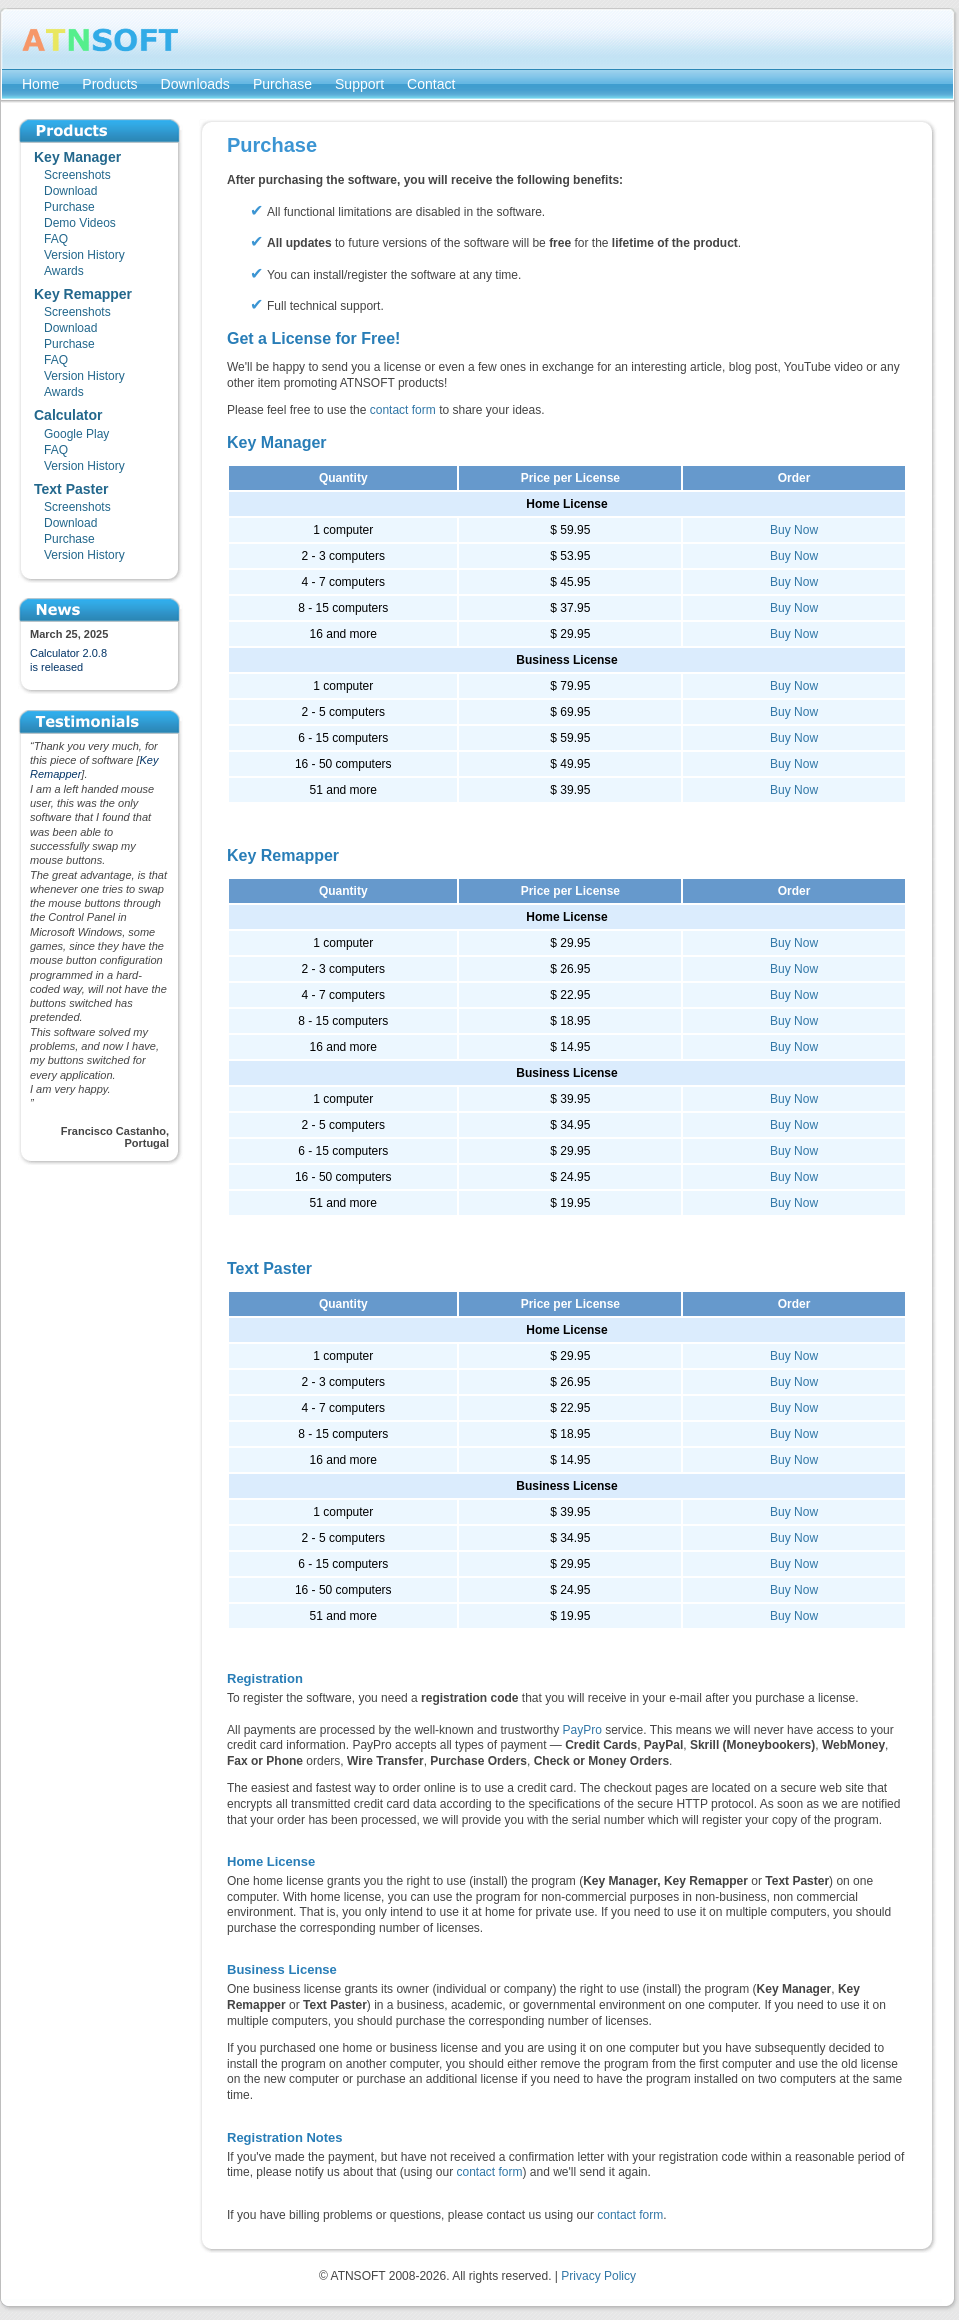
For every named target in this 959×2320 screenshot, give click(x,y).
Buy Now (794, 530)
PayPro (582, 1730)
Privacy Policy (598, 2276)
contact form (403, 410)
